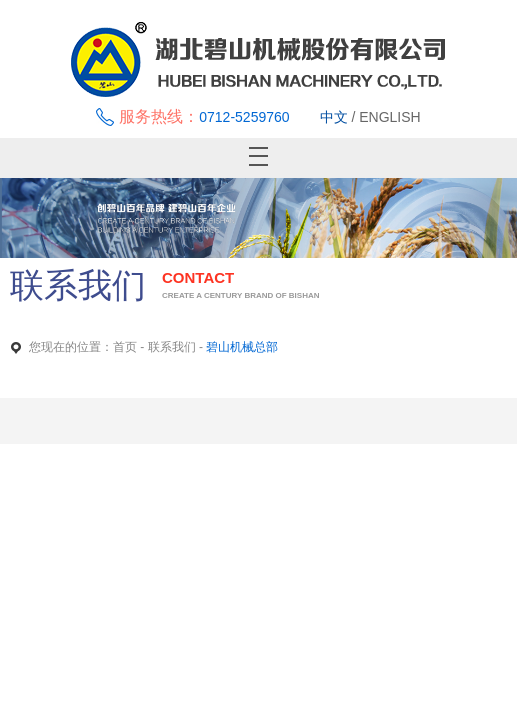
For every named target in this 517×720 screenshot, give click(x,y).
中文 (334, 117)
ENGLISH (389, 117)
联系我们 (172, 347)
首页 (125, 347)
